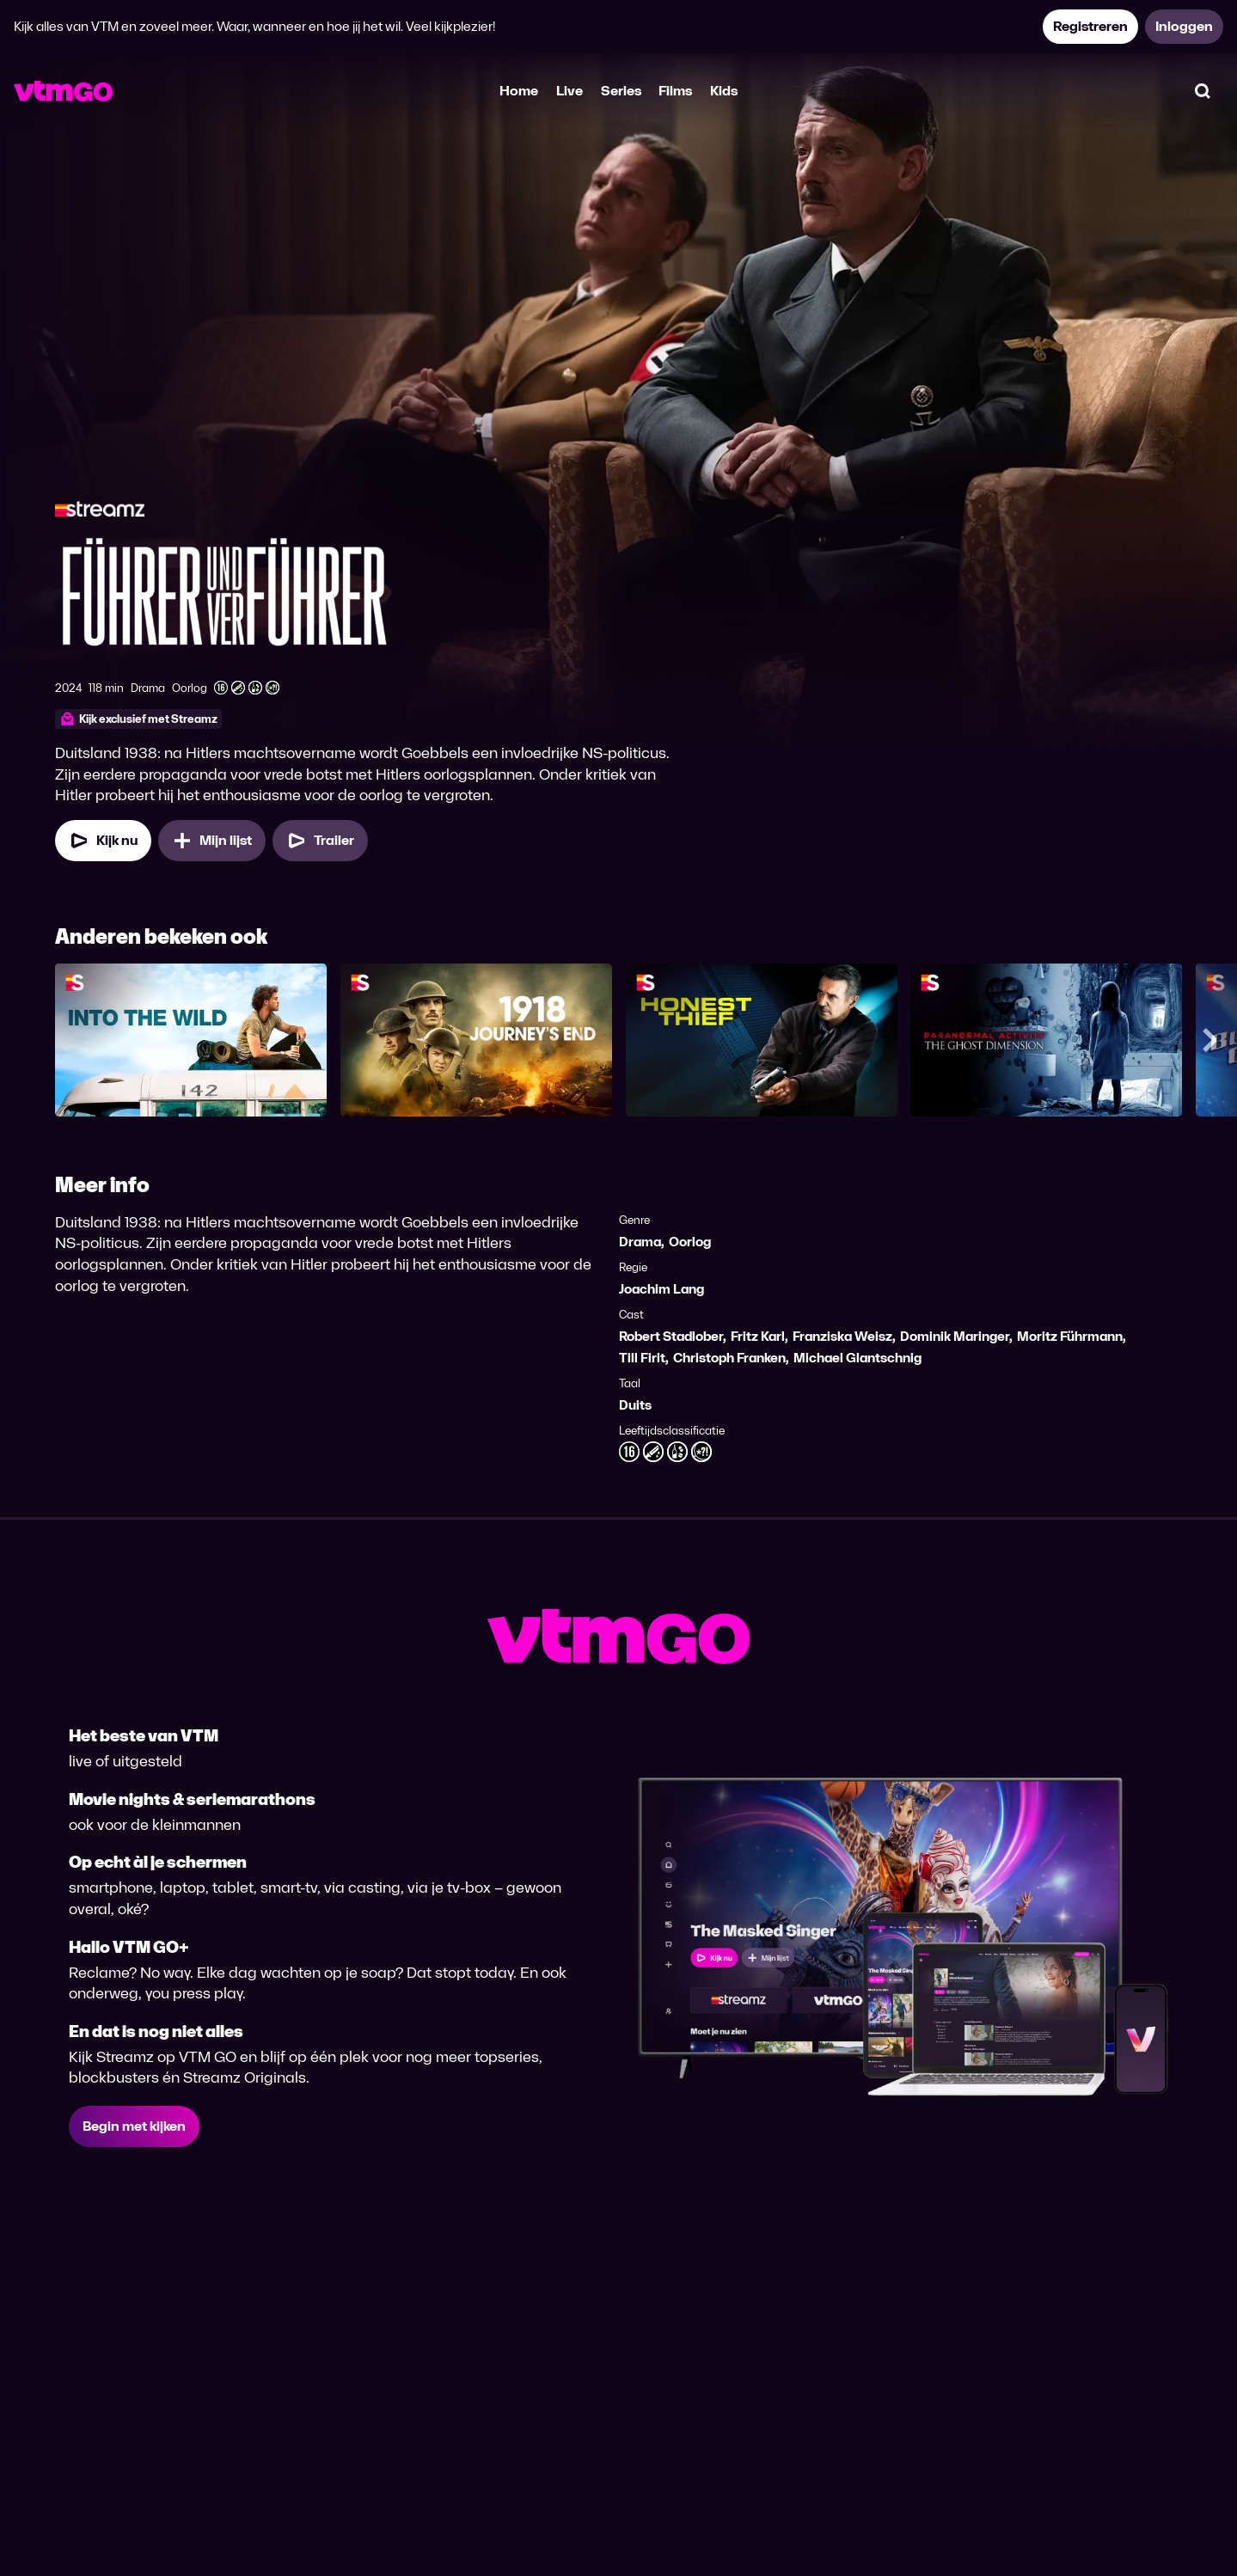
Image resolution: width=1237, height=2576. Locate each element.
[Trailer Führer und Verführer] (320, 840)
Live (569, 91)
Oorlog (690, 1241)
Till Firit (642, 1357)
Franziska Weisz (842, 1336)
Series (621, 91)
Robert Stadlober (671, 1336)
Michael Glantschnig (857, 1357)
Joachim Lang (661, 1289)
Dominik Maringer (954, 1336)
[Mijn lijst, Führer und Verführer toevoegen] (212, 840)
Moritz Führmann (1070, 1336)
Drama (640, 1241)
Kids (724, 91)
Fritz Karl (758, 1336)
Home (518, 91)
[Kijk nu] (103, 840)
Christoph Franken (729, 1357)
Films (675, 91)
